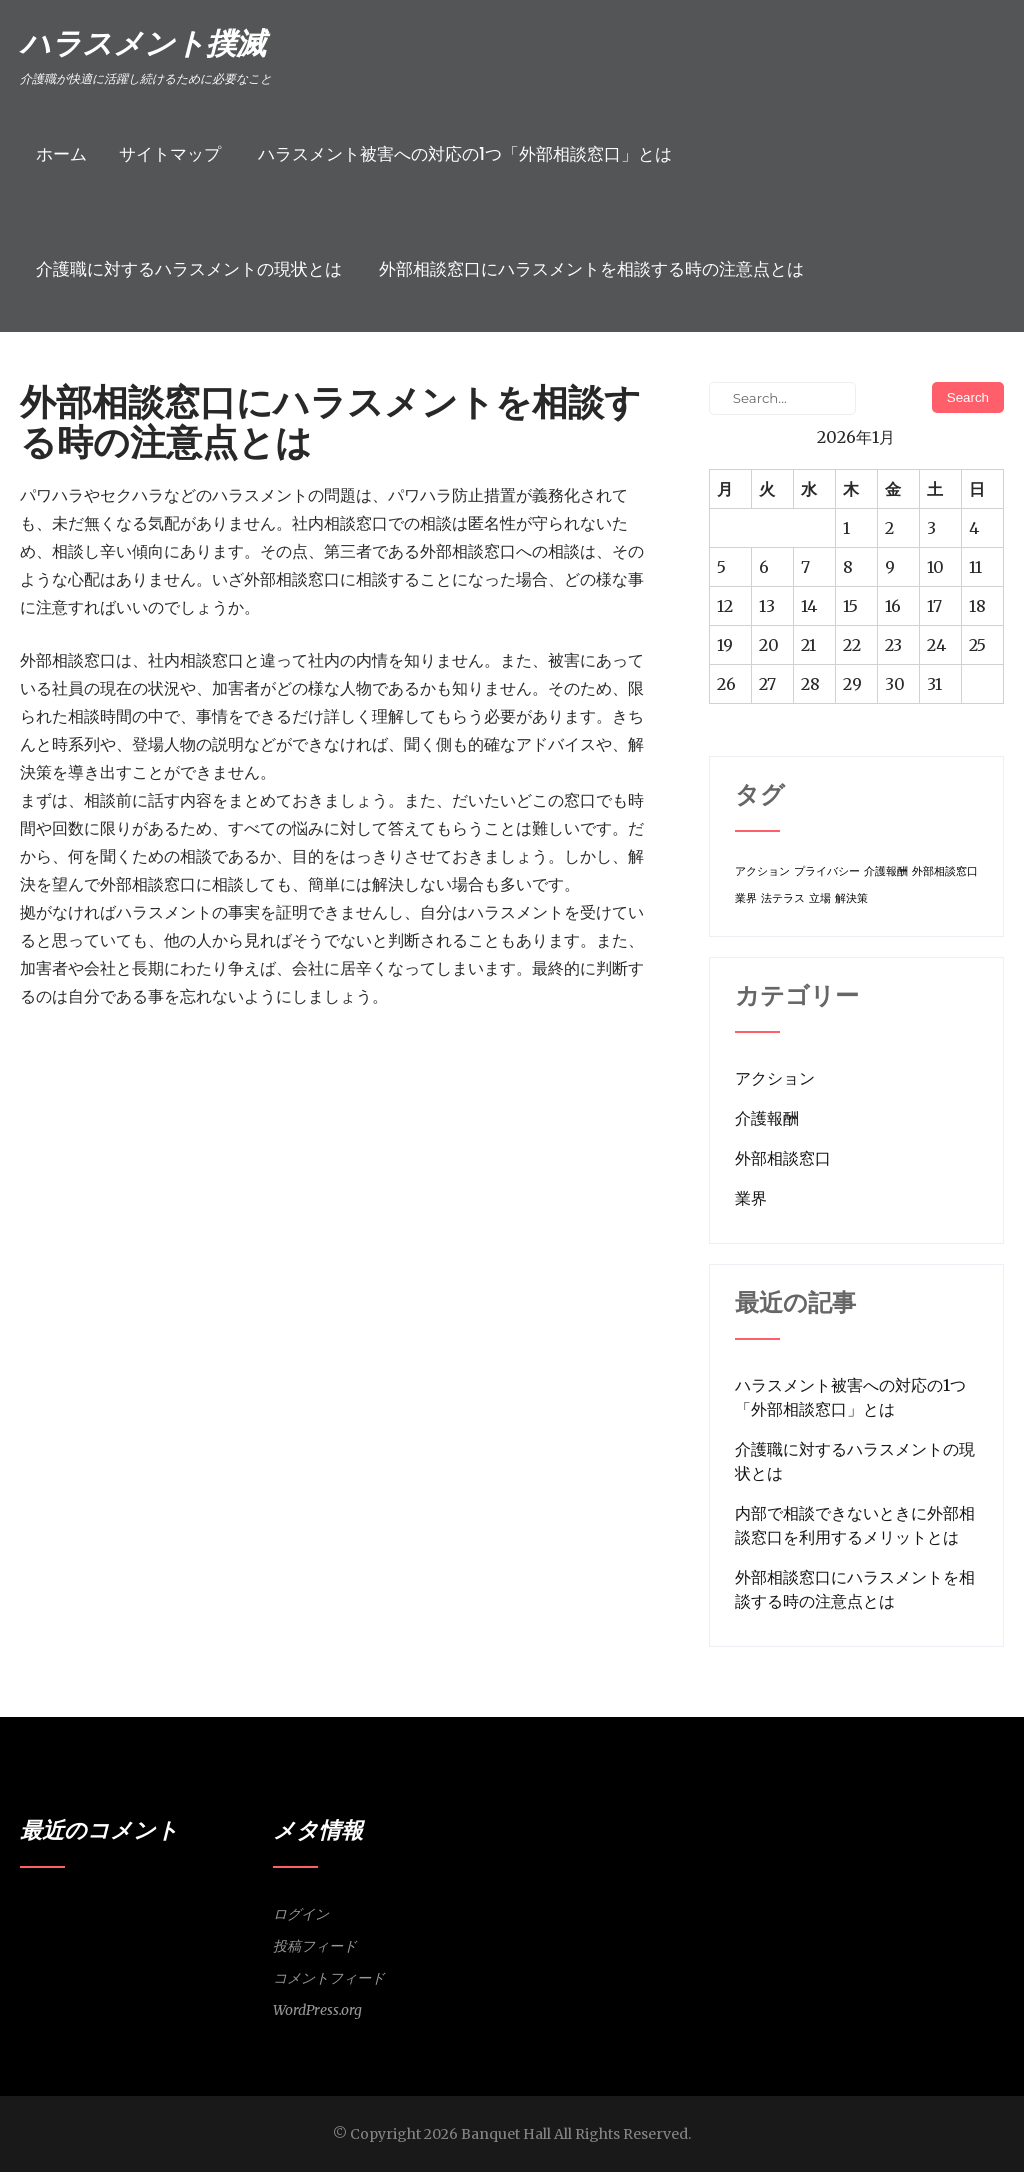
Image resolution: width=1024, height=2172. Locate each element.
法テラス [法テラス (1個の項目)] (783, 898)
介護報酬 (767, 1118)
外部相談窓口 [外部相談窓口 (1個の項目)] (945, 871)
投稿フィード (315, 1946)
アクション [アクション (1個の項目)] (762, 871)
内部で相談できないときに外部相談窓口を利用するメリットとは (855, 1525)
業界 (751, 1198)
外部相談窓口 (783, 1158)
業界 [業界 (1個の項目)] (746, 898)
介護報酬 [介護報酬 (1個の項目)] (886, 871)
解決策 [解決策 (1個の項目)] (851, 898)
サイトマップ (170, 154)
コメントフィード (329, 1978)
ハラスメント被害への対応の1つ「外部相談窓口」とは (465, 154)
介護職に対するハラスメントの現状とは (189, 269)
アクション (775, 1078)
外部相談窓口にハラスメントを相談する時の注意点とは (591, 269)
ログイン (301, 1914)
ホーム (61, 154)
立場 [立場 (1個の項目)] (820, 898)
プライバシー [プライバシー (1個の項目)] (827, 871)
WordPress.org (317, 2010)
